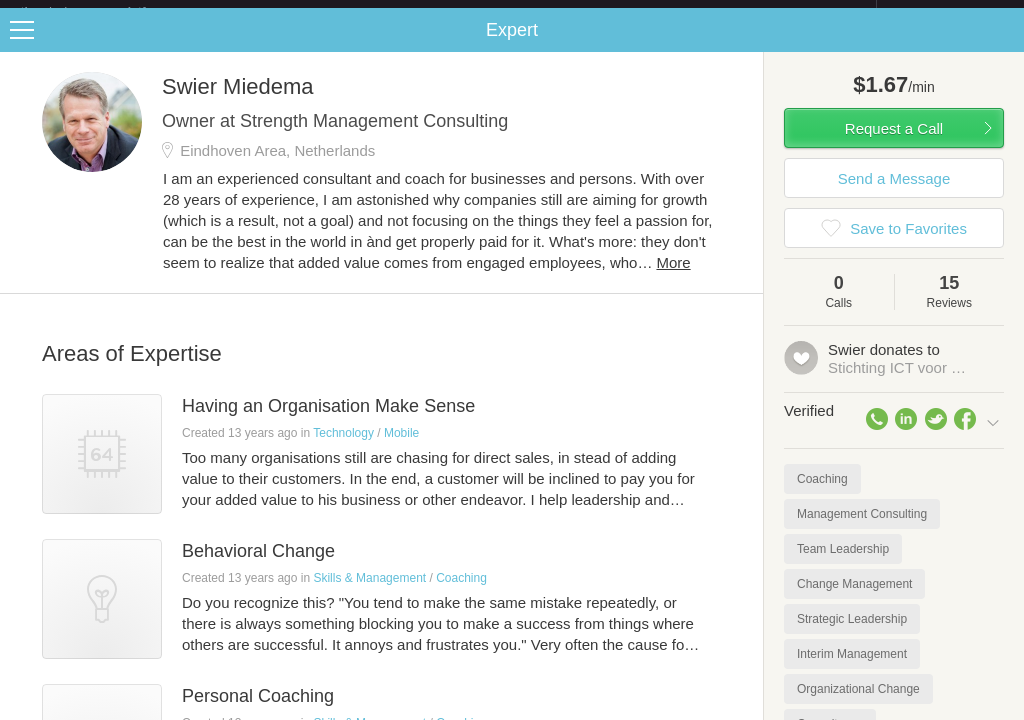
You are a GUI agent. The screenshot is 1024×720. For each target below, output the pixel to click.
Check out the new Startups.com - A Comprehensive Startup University (659, 13)
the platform (104, 11)
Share (1004, 46)
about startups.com (947, 13)
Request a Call (894, 144)
